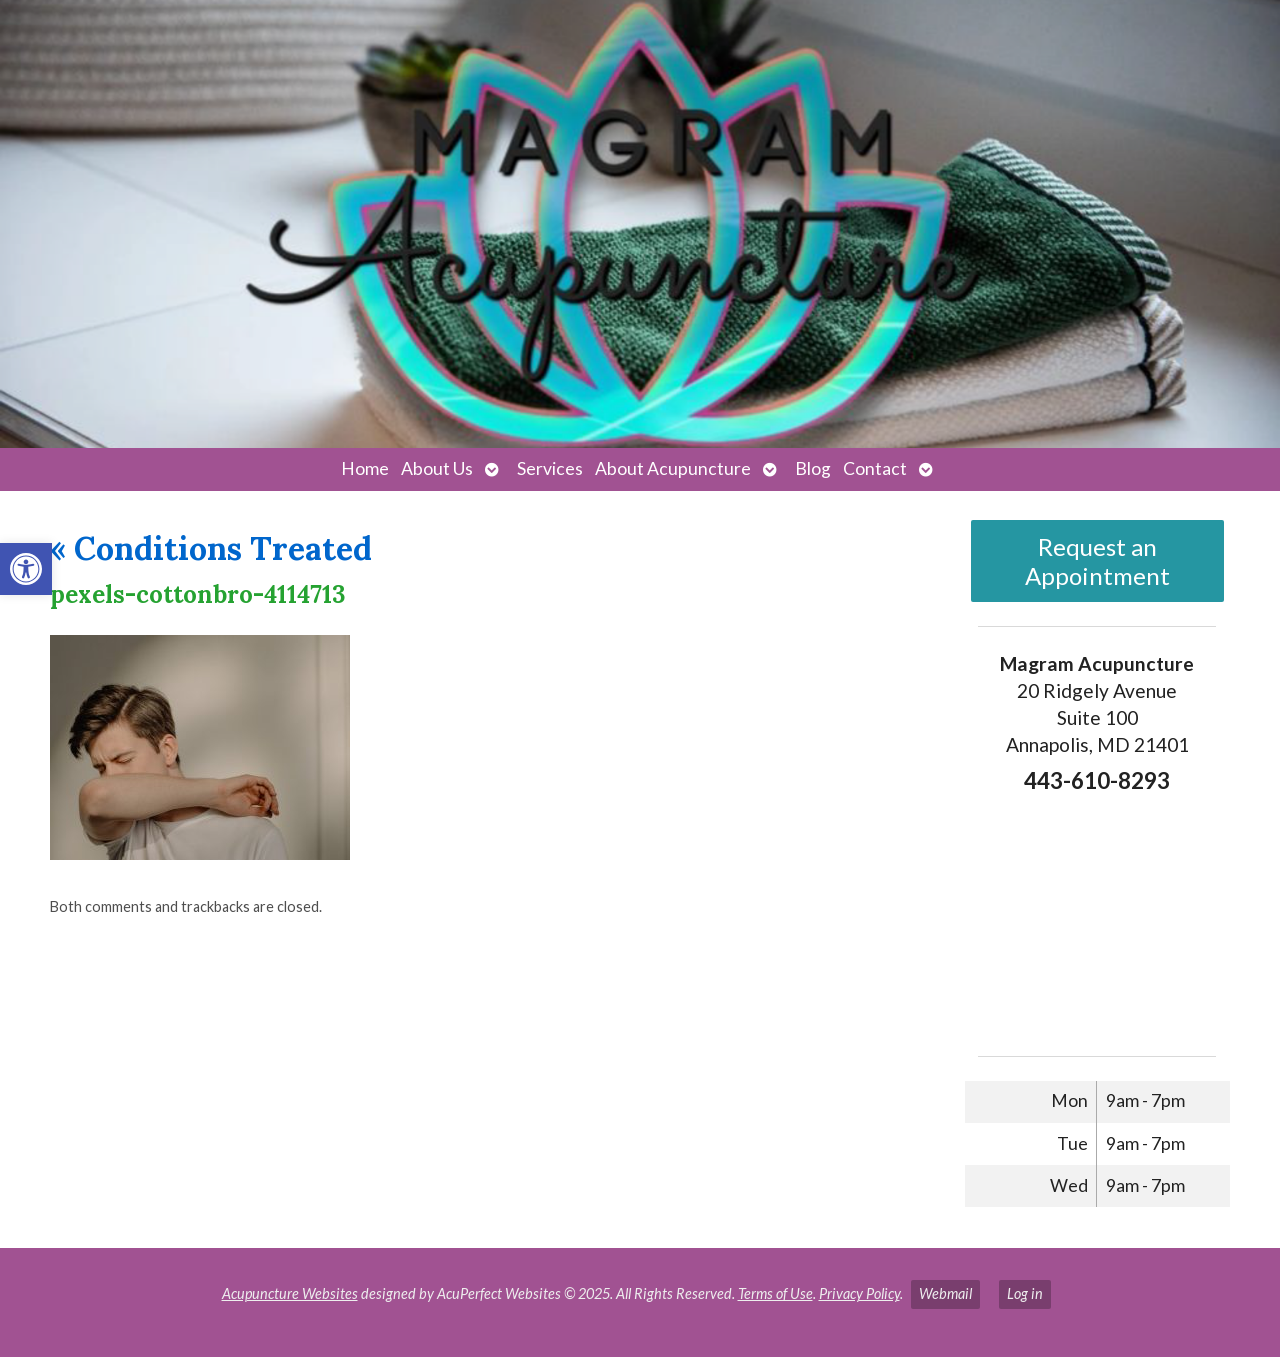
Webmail (945, 1293)
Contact (875, 468)
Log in (1025, 1293)
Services (550, 468)
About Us (437, 468)
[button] (26, 569)
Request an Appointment (1097, 561)
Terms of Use (775, 1293)
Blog (813, 468)
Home (365, 468)
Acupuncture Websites (290, 1293)
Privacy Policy (859, 1293)
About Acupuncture (673, 468)
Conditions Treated (211, 548)
